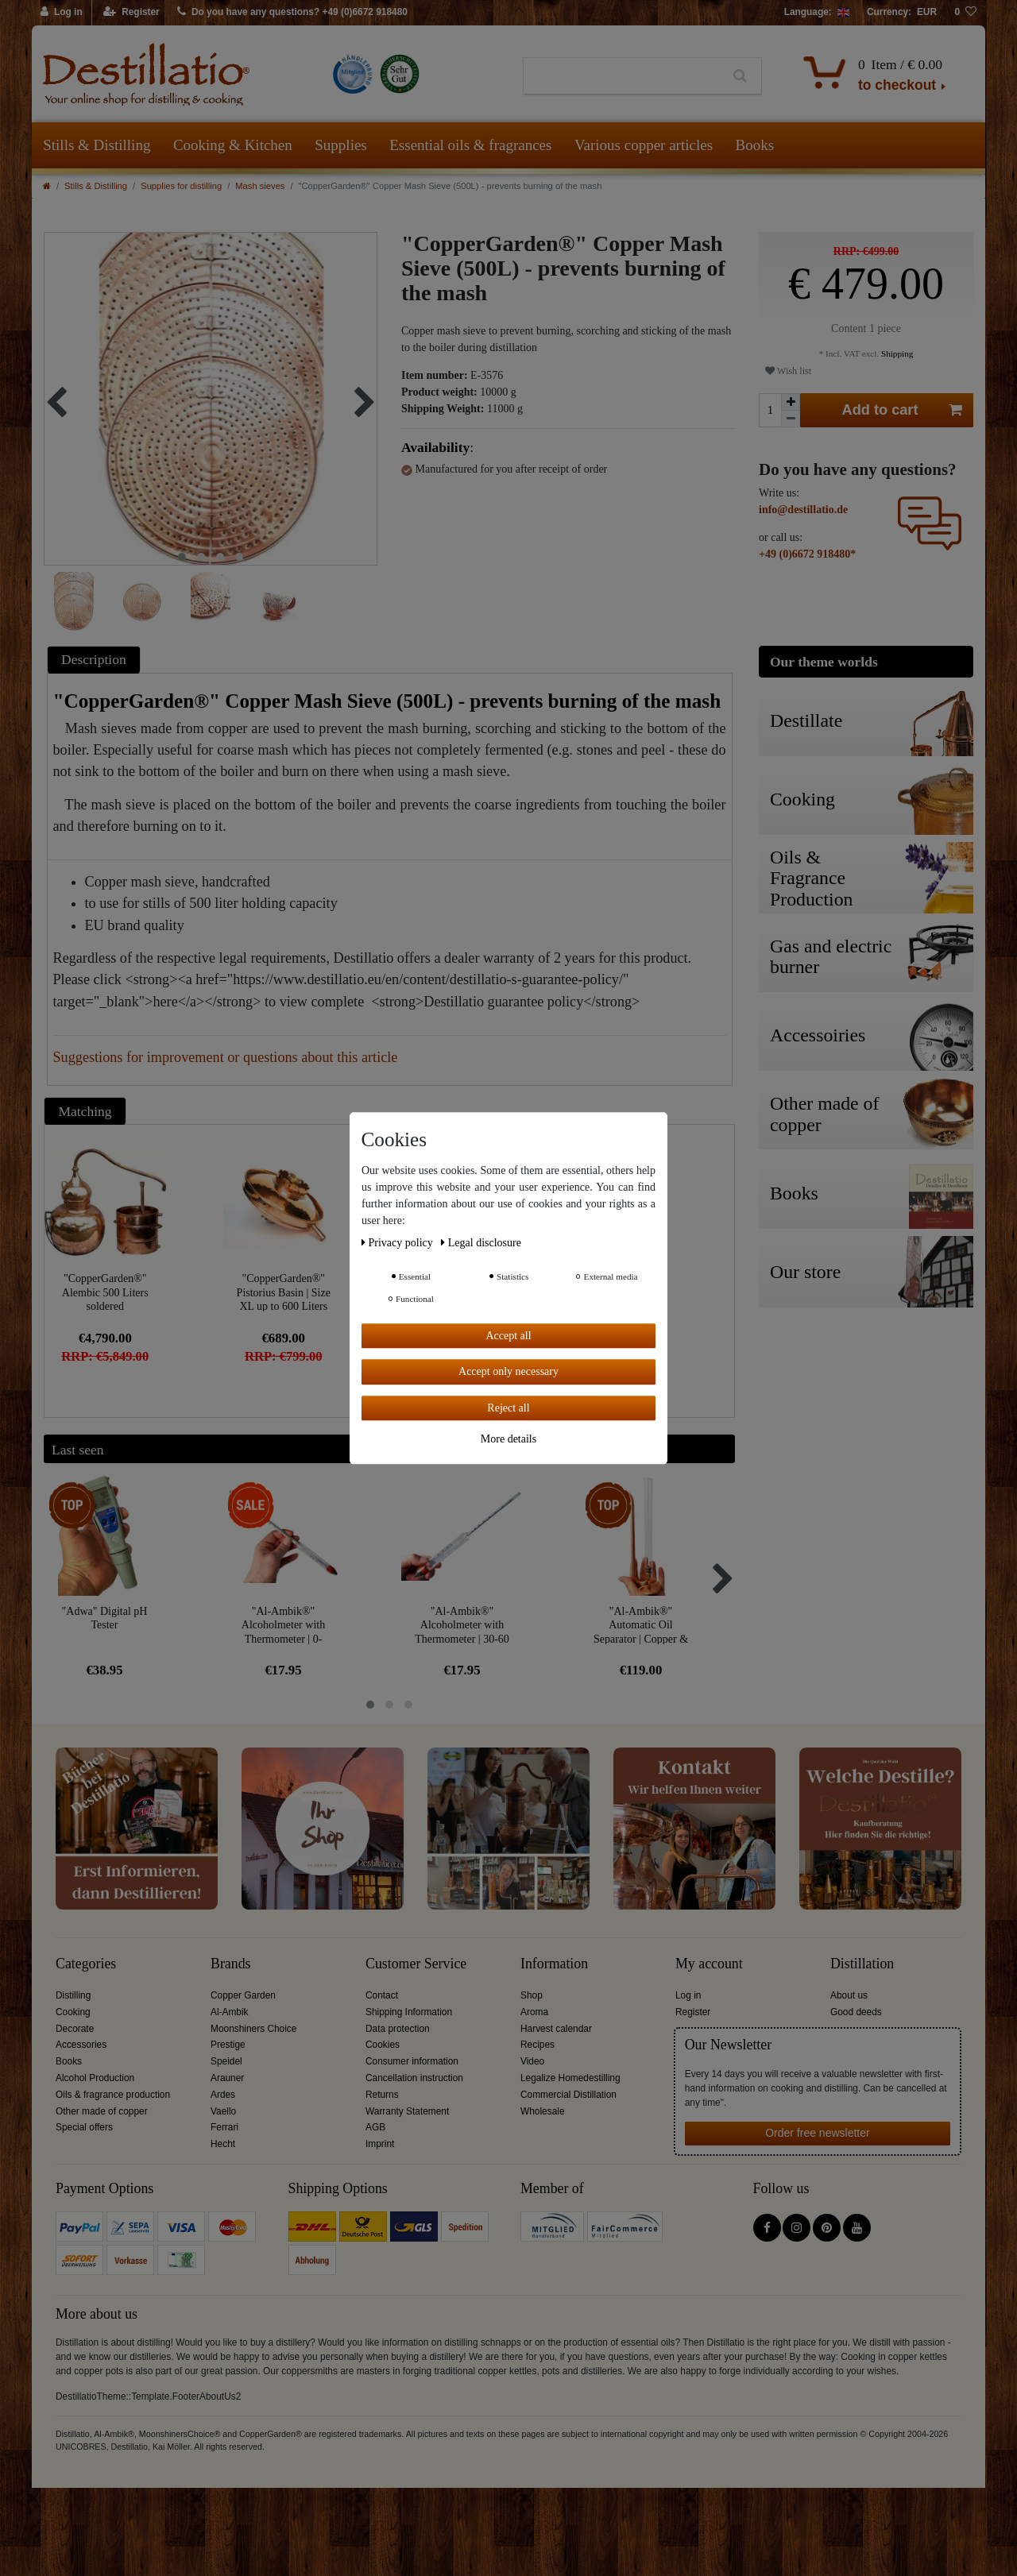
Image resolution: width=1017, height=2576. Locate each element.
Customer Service (415, 1964)
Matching (85, 1111)
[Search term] (622, 76)
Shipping (896, 353)
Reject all (508, 1408)
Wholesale (542, 2111)
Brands (231, 1964)
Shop (531, 1995)
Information (554, 1964)
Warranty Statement (407, 2111)
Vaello (223, 2111)
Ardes (223, 2094)
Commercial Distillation (568, 2094)
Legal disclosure (481, 1243)
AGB (375, 2127)
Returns (382, 2094)
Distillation (862, 1964)
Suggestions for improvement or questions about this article (225, 1057)
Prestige (228, 2044)
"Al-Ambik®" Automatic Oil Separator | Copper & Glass (641, 1624)
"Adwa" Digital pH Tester (105, 1618)
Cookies (382, 2044)
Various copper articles (643, 145)
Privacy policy (398, 1243)
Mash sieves (259, 186)
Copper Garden (243, 1995)
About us (849, 1995)
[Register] (131, 12)
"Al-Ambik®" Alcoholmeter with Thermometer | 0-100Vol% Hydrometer (283, 1624)
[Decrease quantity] (790, 419)
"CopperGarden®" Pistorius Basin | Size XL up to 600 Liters (284, 1292)
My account (709, 1964)
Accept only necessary (508, 1371)
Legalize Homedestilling (570, 2078)
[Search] (740, 76)
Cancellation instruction (414, 2078)
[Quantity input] (770, 410)
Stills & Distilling (96, 145)
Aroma (534, 2012)
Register (692, 2012)
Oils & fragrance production (113, 2094)
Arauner (227, 2078)
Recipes (537, 2044)
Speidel (226, 2061)
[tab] (96, 660)
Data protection (397, 2028)
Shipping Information (408, 2012)
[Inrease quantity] (790, 402)
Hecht (223, 2143)
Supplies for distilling (181, 186)
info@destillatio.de (803, 510)
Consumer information (411, 2061)
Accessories (81, 2044)
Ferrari (224, 2127)
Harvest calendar (556, 2028)
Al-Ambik (230, 2012)
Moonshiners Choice (253, 2028)
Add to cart (902, 410)
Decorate (75, 2028)
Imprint (379, 2143)
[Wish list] (965, 12)
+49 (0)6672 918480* (807, 554)
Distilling (73, 1995)
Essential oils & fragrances (470, 145)
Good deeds (856, 2012)
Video (532, 2061)
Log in (688, 1995)
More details (508, 1439)
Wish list (788, 371)
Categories (86, 1964)
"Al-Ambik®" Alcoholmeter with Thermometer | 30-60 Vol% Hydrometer (462, 1624)
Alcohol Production (95, 2078)
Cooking (73, 2012)
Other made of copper (102, 2111)
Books (755, 145)
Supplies (340, 145)
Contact (381, 1995)
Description (93, 659)
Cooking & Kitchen (232, 145)
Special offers (84, 2127)
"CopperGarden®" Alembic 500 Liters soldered (105, 1292)
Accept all (508, 1336)
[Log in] (62, 12)
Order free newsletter (817, 2132)
